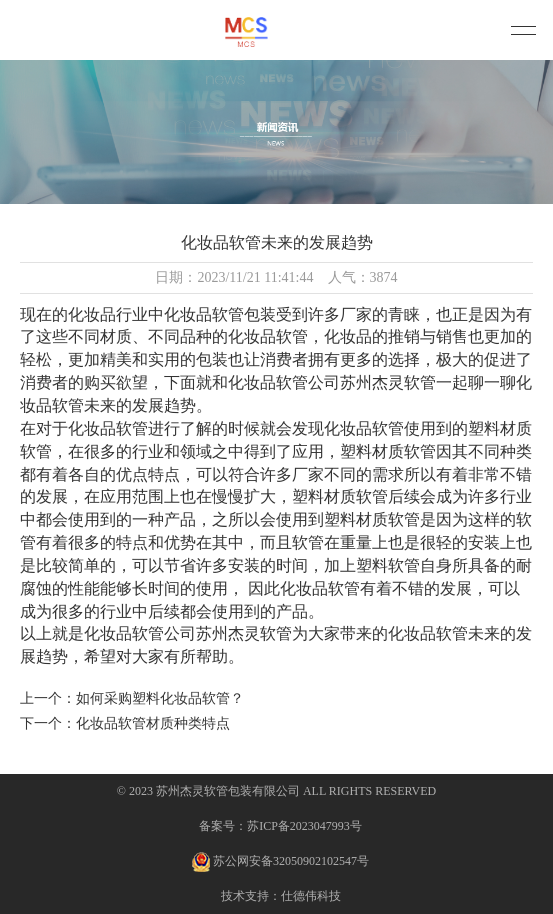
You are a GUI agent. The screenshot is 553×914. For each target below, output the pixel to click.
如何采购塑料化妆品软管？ (160, 698)
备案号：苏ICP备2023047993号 (280, 826)
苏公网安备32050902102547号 (280, 862)
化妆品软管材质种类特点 (153, 723)
